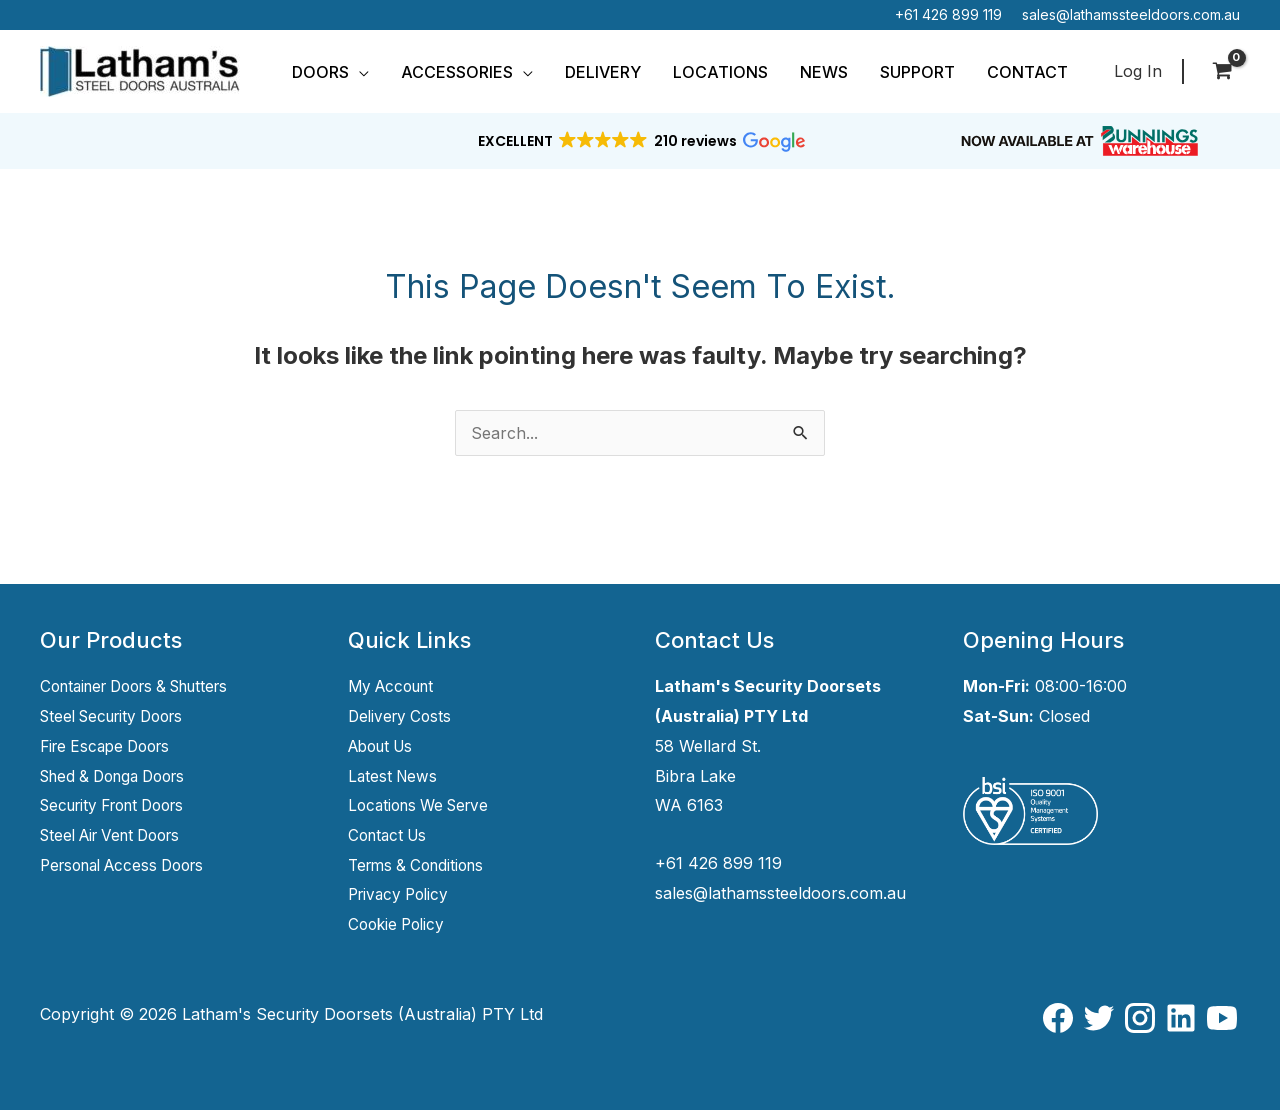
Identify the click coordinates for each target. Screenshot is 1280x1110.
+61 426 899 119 (948, 14)
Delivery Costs (402, 716)
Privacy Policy (402, 894)
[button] (359, 72)
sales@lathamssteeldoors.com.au (1131, 14)
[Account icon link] (1138, 72)
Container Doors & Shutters (145, 686)
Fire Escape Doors (110, 746)
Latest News (394, 776)
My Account (395, 686)
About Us (384, 746)
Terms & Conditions (421, 865)
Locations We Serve (424, 805)
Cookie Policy (399, 924)
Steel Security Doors (119, 716)
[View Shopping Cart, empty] (1222, 72)
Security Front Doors (121, 805)
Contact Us (390, 835)
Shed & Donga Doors (120, 776)
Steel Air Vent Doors (118, 835)
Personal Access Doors (130, 865)
